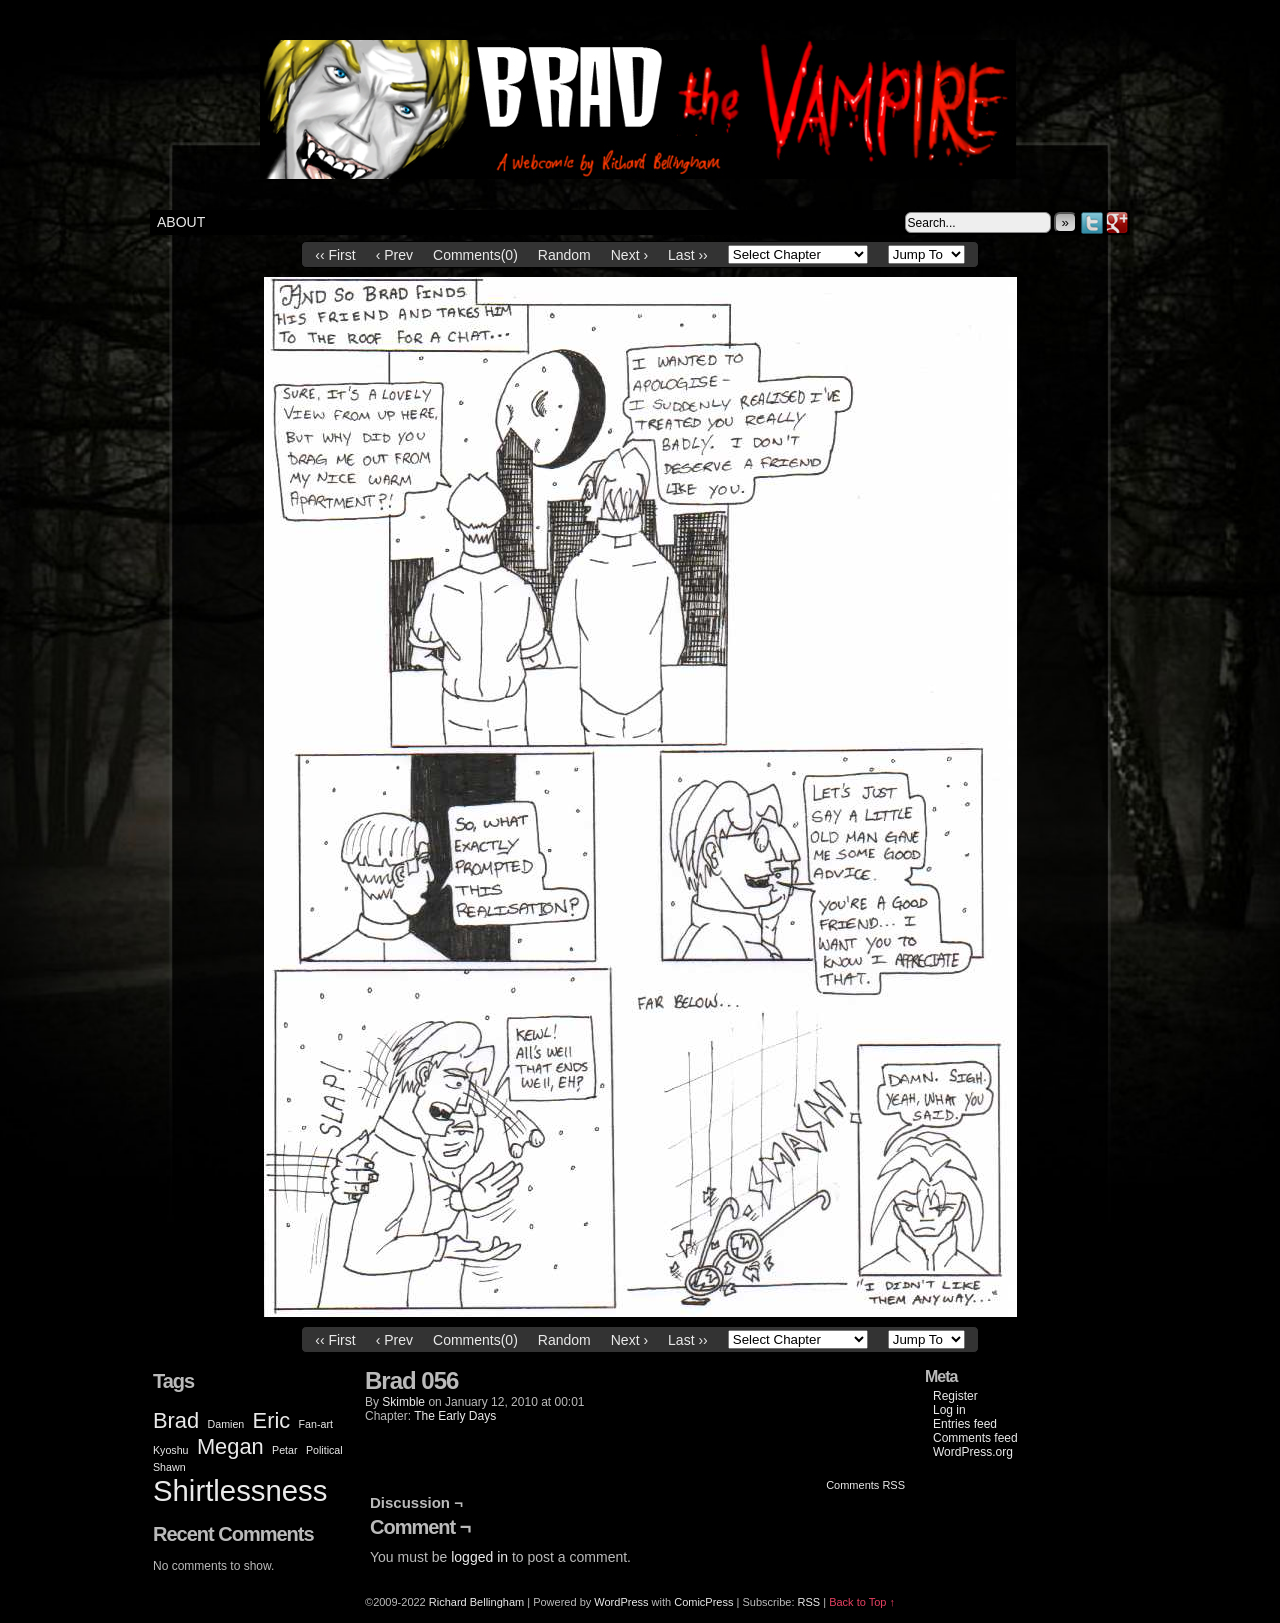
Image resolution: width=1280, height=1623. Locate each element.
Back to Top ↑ (862, 1602)
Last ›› (688, 255)
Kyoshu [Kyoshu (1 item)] (171, 1450)
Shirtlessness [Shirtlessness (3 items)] (240, 1490)
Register (955, 1396)
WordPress (621, 1602)
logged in (479, 1557)
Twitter (1092, 222)
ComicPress (703, 1602)
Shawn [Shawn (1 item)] (169, 1467)
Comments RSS (865, 1485)
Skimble (403, 1402)
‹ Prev (394, 255)
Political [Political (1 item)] (324, 1450)
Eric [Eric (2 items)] (272, 1420)
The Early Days (455, 1416)
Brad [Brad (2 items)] (176, 1420)
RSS (809, 1602)
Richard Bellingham (476, 1602)
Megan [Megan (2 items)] (230, 1446)
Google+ (1117, 222)
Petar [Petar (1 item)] (284, 1450)
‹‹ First (335, 255)
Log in (949, 1410)
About (181, 222)
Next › (629, 255)
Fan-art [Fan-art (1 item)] (316, 1424)
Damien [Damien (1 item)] (226, 1424)
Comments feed (975, 1438)
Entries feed (965, 1424)
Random (564, 255)
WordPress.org (973, 1452)
